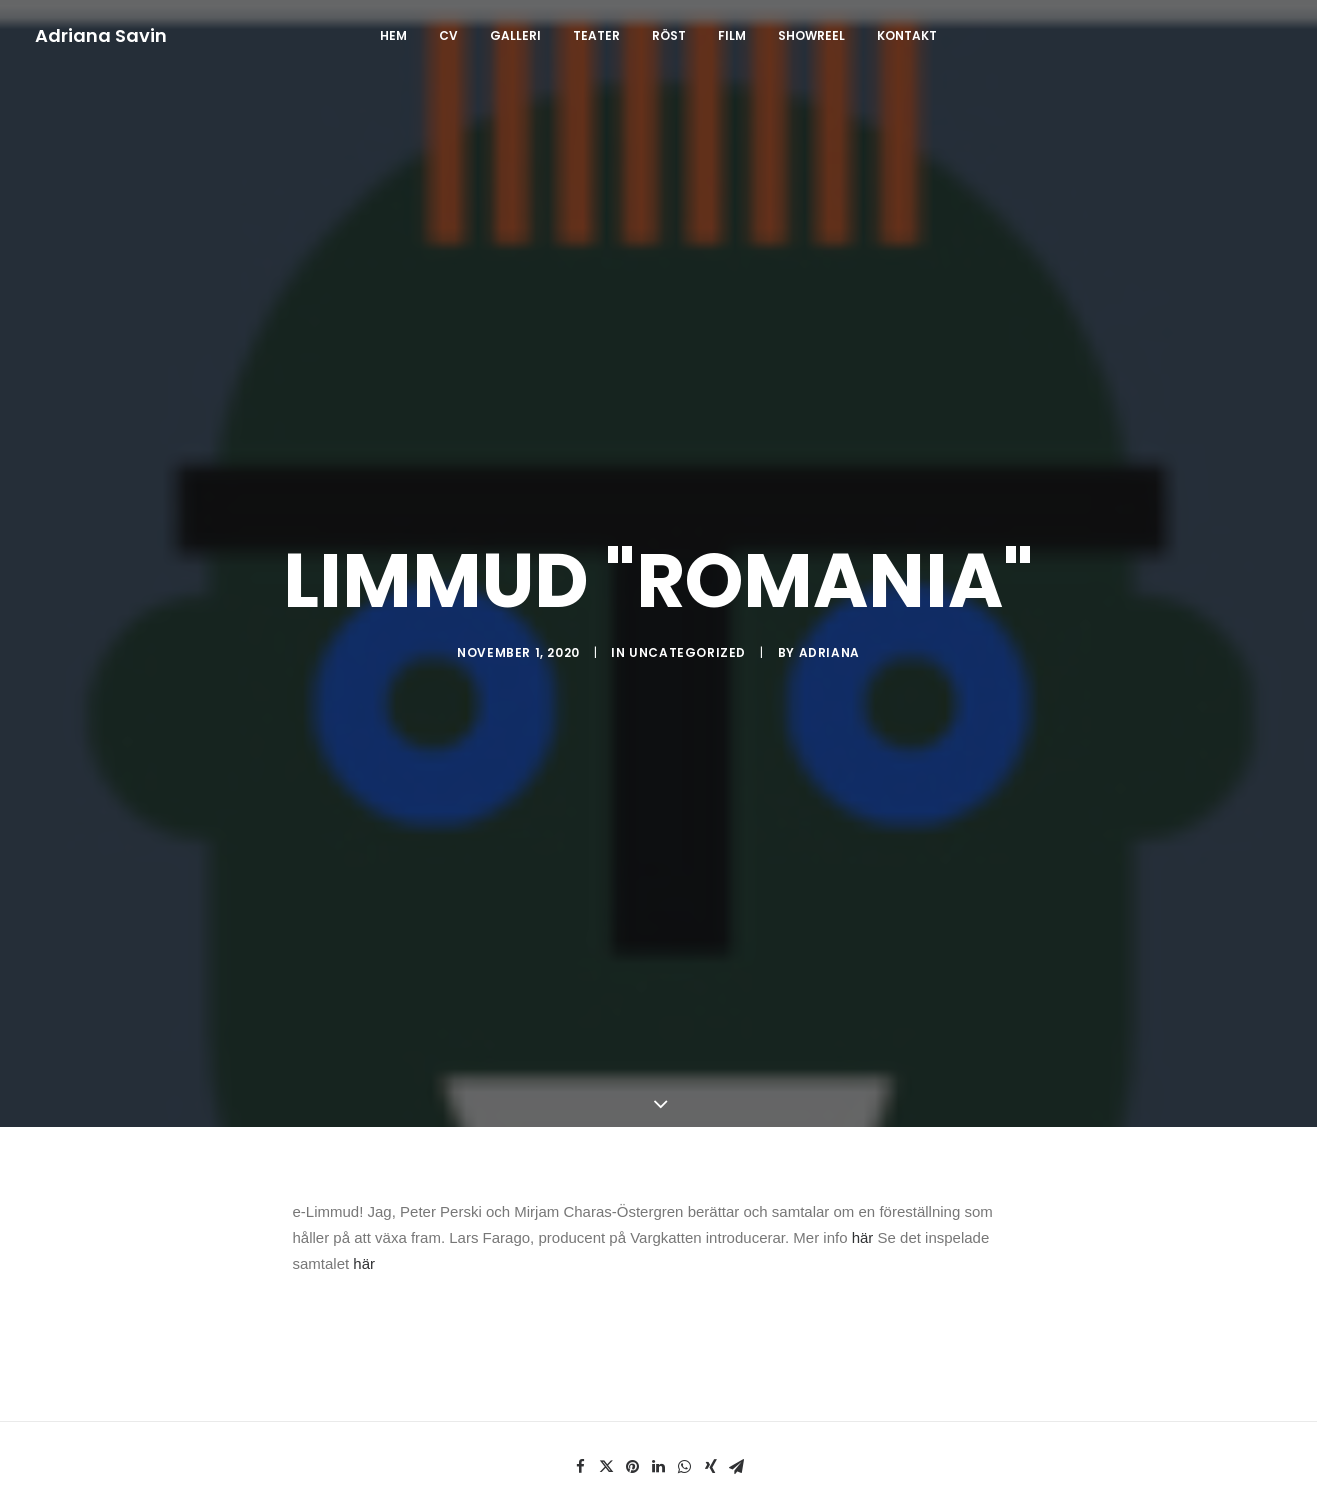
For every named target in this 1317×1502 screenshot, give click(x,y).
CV (448, 35)
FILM (732, 35)
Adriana (829, 630)
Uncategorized (687, 630)
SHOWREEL (811, 35)
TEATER (596, 35)
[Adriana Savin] (101, 36)
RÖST (669, 35)
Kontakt (907, 35)
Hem (393, 35)
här (863, 1193)
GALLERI (515, 35)
